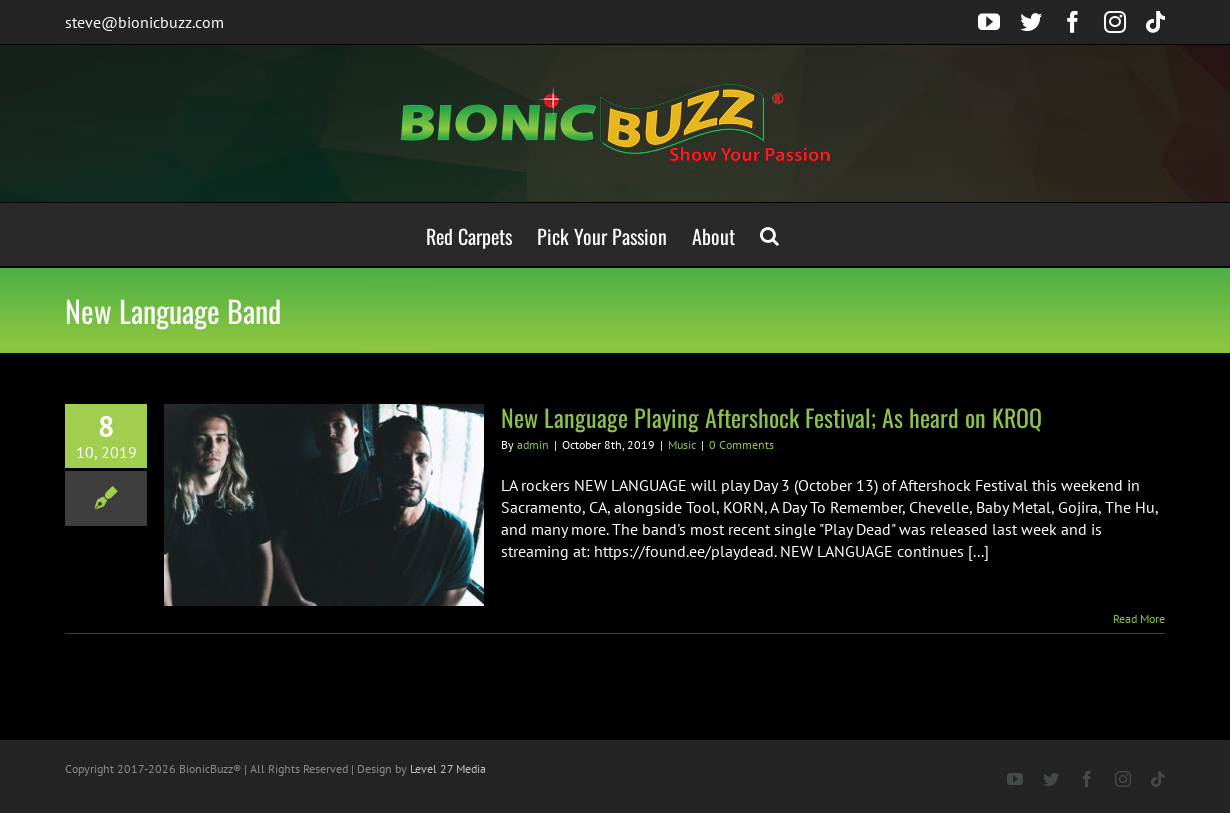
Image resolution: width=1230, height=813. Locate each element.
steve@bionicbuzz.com (144, 22)
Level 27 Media (448, 768)
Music (682, 444)
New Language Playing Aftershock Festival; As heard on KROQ (771, 417)
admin (533, 444)
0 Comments (741, 444)
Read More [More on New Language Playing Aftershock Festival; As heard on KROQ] (1139, 618)
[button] (769, 234)
